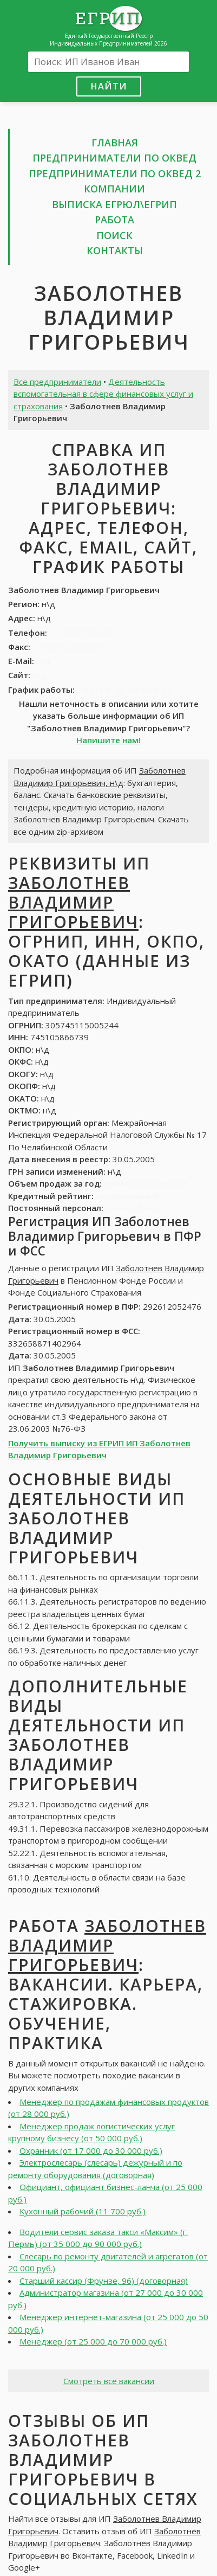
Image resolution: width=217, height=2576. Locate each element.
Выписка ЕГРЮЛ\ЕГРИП (114, 204)
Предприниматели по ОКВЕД (114, 157)
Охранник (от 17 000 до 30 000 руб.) (90, 2150)
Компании (114, 188)
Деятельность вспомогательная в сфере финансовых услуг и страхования (103, 393)
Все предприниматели (57, 381)
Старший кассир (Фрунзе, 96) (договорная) (103, 2280)
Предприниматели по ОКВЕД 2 (115, 173)
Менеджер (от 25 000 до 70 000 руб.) (93, 2341)
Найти (108, 86)
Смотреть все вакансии (108, 2380)
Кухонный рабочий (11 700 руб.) (82, 2211)
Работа (114, 219)
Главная (114, 142)
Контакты (115, 250)
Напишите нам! (108, 740)
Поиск (114, 235)
